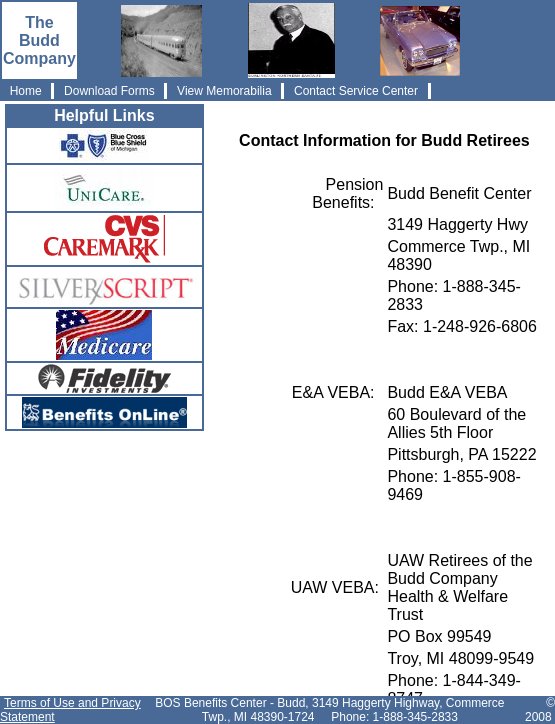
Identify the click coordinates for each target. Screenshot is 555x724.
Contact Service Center (356, 91)
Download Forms (109, 91)
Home (25, 91)
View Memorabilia (224, 91)
